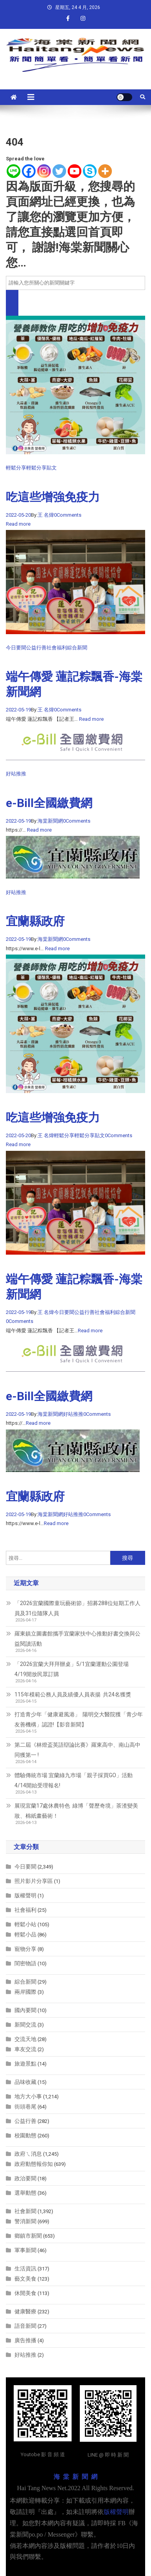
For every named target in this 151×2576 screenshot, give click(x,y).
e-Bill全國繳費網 (49, 803)
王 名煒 (46, 515)
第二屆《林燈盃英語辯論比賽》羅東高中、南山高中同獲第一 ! (77, 1750)
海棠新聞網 (50, 821)
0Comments (67, 515)
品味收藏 (25, 2082)
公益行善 (36, 648)
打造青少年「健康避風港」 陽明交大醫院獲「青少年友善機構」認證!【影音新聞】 (78, 1719)
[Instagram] (44, 171)
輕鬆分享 (16, 468)
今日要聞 (16, 648)
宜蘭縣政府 (35, 921)
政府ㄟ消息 (28, 2154)
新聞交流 (25, 2024)
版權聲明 (25, 1895)
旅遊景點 (25, 2063)
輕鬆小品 (25, 1934)
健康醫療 (25, 2311)
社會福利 (57, 648)
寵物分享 (25, 1949)
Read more (18, 524)
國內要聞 (25, 2010)
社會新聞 (25, 2211)
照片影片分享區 (33, 1881)
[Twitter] (59, 171)
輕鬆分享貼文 (41, 468)
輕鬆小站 (25, 1924)
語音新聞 (25, 2326)
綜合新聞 (77, 648)
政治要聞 (25, 2178)
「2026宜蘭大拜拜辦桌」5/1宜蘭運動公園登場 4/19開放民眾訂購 (73, 1669)
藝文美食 (25, 2279)
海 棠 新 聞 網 (75, 2476)
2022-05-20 (18, 515)
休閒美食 (25, 2293)
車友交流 (25, 2049)
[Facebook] (29, 171)
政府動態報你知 (33, 2164)
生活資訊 (25, 2268)
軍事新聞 (25, 2250)
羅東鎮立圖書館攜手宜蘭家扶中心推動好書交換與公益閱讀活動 (77, 1638)
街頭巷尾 (25, 2106)
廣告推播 (25, 2340)
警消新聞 (25, 2221)
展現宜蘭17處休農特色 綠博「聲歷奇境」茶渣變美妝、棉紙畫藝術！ (76, 1811)
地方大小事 (28, 2096)
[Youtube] (74, 171)
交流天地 (25, 2039)
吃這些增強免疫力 (53, 497)
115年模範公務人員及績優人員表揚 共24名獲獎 (72, 1694)
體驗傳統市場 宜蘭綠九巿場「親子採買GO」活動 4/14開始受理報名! (73, 1780)
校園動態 (25, 2135)
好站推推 (16, 774)
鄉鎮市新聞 (28, 2236)
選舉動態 (25, 2193)
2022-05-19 (18, 710)
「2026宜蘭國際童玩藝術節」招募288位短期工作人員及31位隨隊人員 (77, 1608)
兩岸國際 (25, 1992)
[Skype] (90, 171)
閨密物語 (25, 1963)
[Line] (13, 171)
